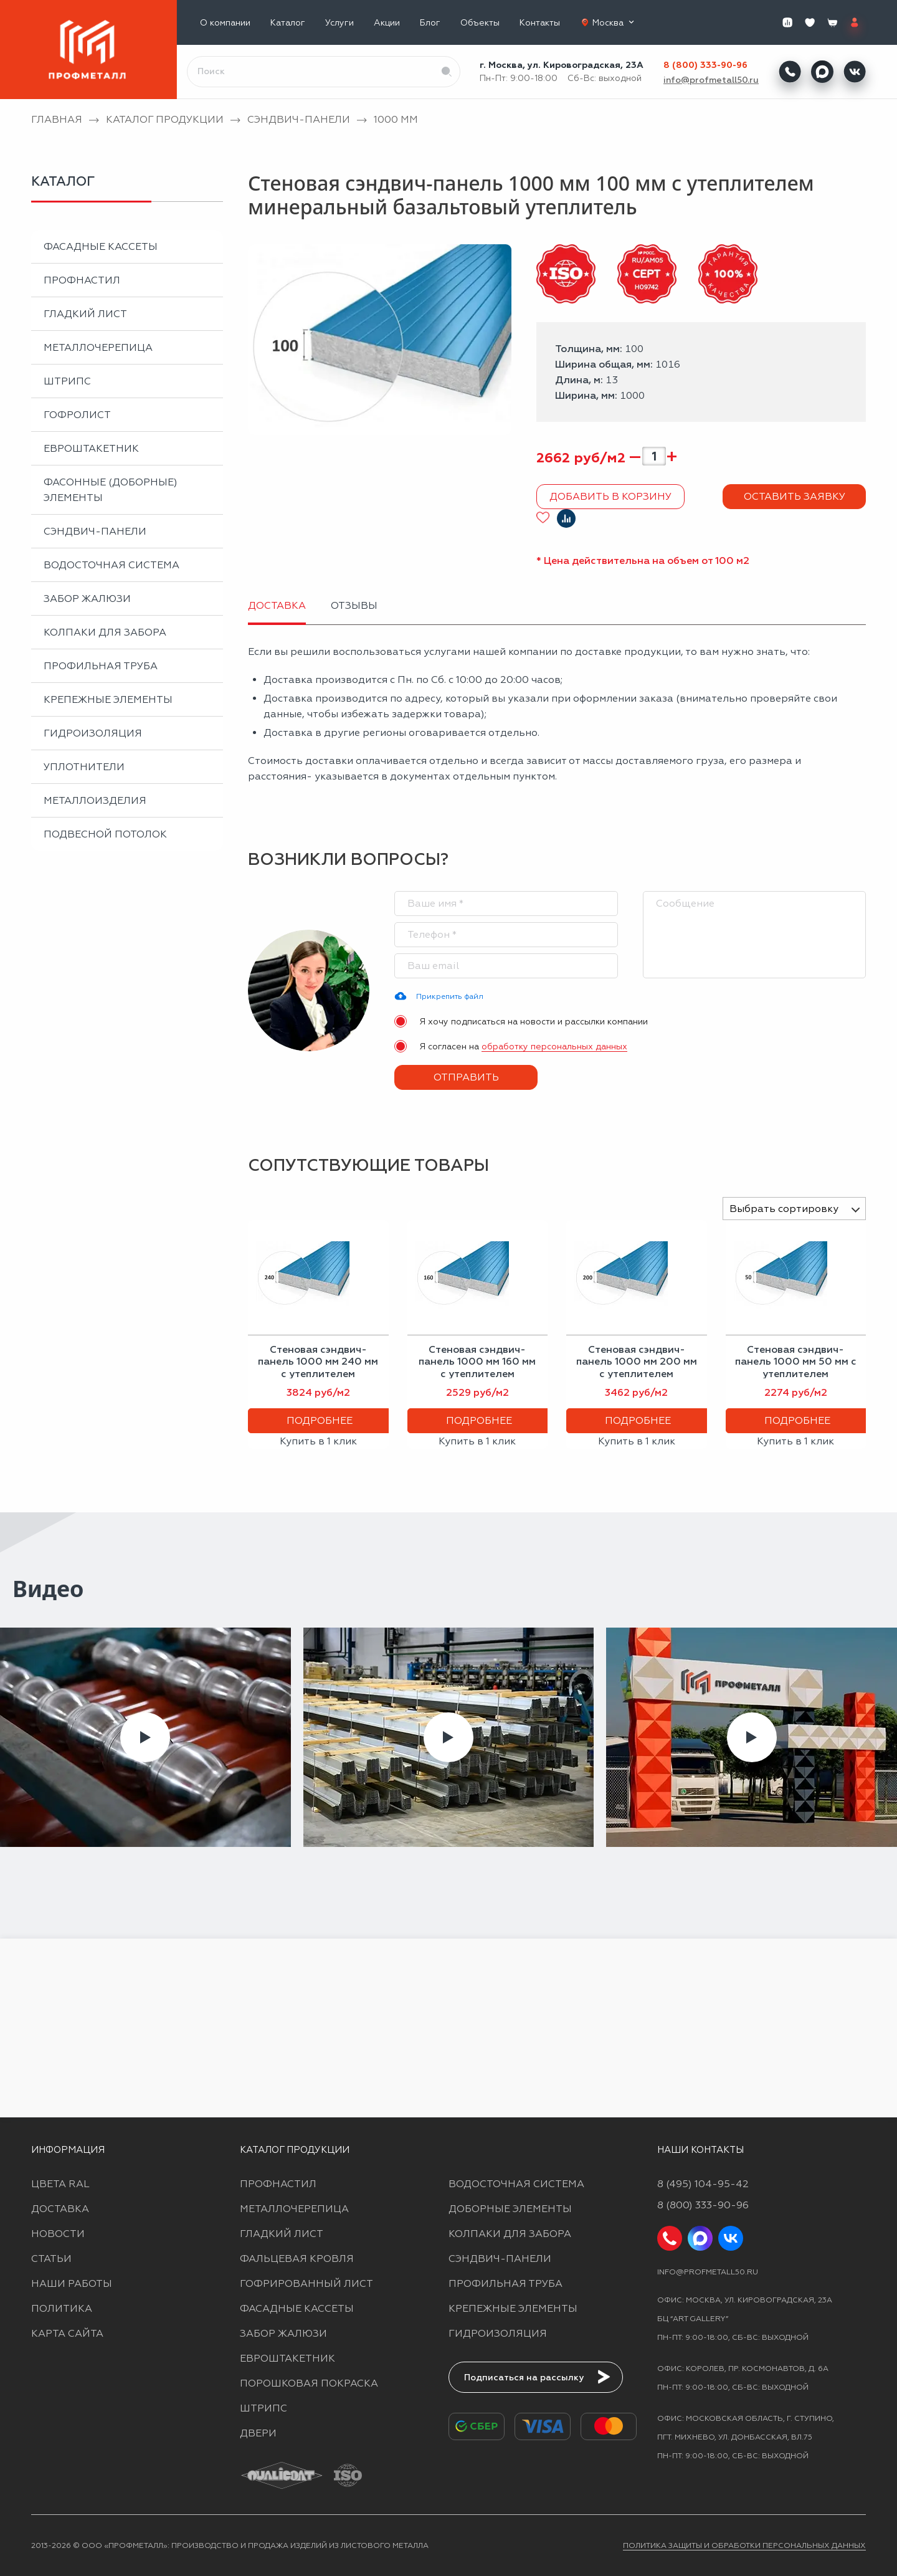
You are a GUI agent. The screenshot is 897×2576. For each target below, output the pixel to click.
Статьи (51, 2258)
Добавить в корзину (610, 496)
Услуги (339, 22)
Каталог (287, 22)
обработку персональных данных (554, 1046)
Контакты (540, 22)
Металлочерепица (98, 347)
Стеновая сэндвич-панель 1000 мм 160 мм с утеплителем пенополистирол (477, 1367)
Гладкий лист (85, 314)
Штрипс (67, 381)
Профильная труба (101, 666)
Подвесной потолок (105, 834)
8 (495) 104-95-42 (703, 2184)
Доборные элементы (510, 2209)
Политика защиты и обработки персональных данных (744, 2545)
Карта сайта (67, 2333)
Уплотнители (84, 767)
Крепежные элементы (108, 699)
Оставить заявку (794, 496)
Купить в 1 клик (318, 1441)
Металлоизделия (95, 800)
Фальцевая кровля (297, 2258)
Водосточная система (111, 565)
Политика (61, 2308)
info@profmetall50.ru (711, 80)
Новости (58, 2234)
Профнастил (82, 280)
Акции (387, 22)
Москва (614, 22)
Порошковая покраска (309, 2383)
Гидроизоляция (93, 733)
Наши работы (71, 2283)
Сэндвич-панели (95, 531)
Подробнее (320, 1420)
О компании (225, 22)
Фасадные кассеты (101, 246)
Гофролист (77, 415)
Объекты (480, 22)
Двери (258, 2433)
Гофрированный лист (306, 2283)
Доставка (60, 2209)
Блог (430, 22)
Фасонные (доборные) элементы (111, 489)
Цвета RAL (60, 2184)
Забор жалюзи (87, 598)
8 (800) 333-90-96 (705, 65)
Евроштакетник (91, 448)
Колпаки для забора (105, 632)
